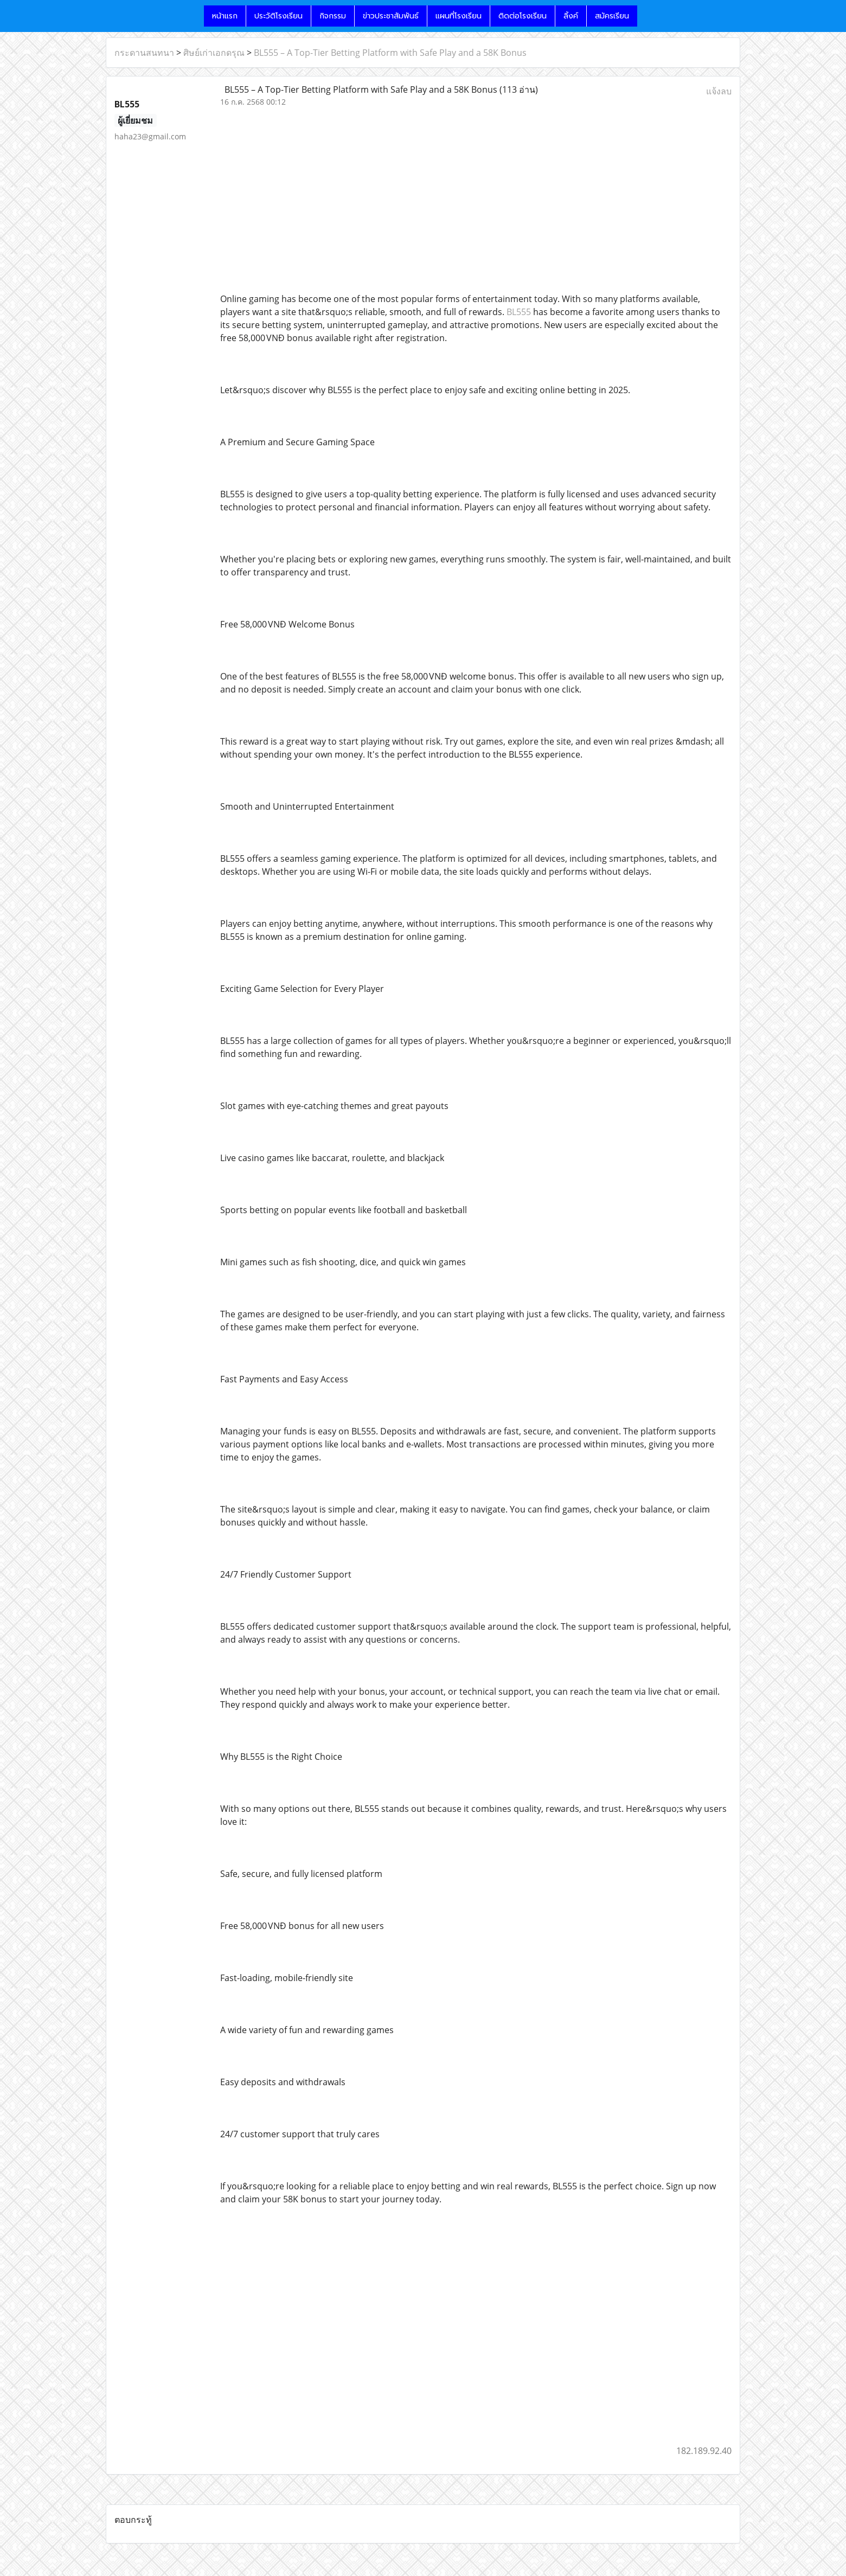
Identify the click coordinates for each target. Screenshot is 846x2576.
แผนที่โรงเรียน (458, 16)
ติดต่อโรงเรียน (522, 16)
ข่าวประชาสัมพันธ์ (391, 16)
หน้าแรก (225, 16)
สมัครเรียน (612, 16)
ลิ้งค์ (570, 16)
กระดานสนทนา (144, 53)
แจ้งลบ (719, 91)
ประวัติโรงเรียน (278, 16)
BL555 (519, 312)
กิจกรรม (332, 16)
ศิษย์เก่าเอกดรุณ (214, 53)
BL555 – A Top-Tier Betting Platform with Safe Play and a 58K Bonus (390, 53)
